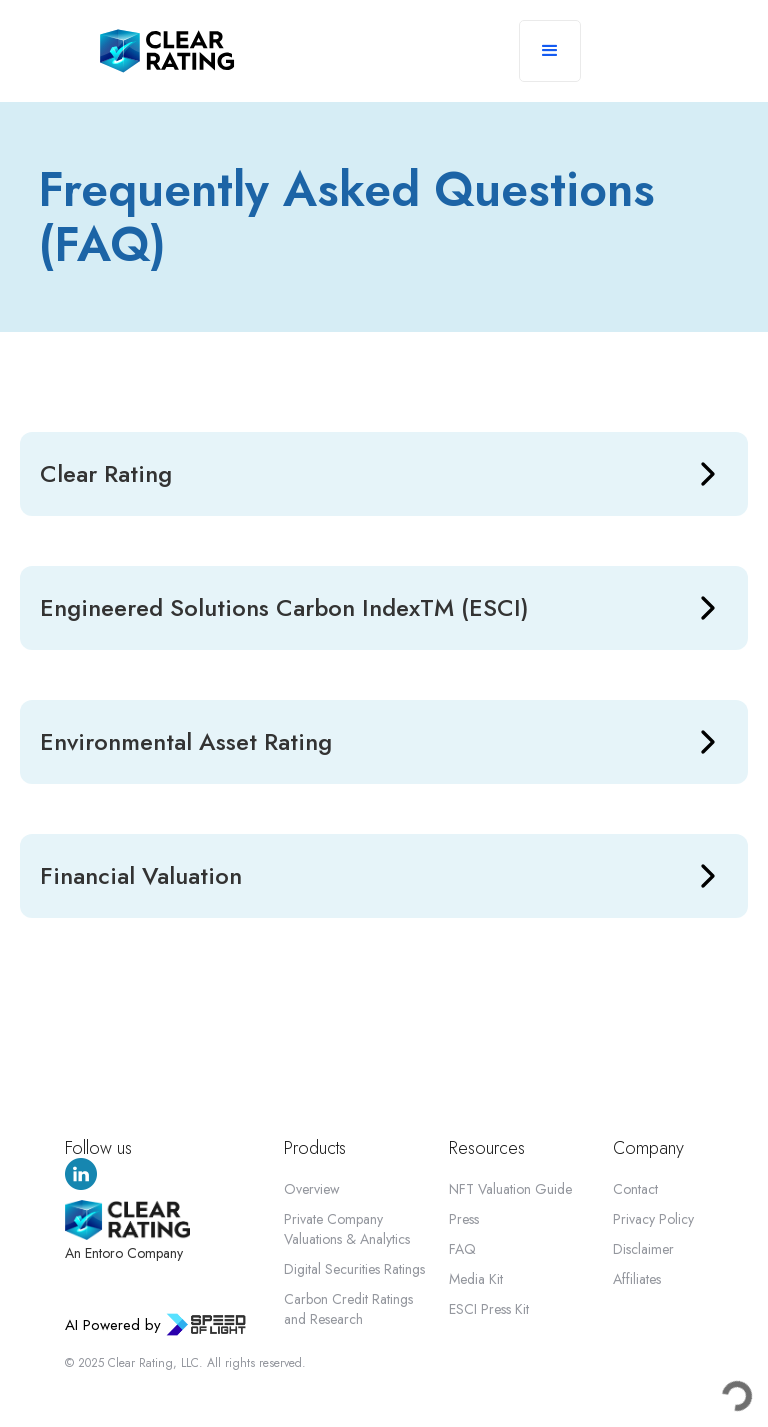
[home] (167, 51)
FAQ (462, 1249)
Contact (635, 1189)
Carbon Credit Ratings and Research (348, 1309)
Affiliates (637, 1279)
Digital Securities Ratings (354, 1269)
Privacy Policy (653, 1219)
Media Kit (476, 1279)
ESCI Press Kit (489, 1309)
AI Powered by (113, 1325)
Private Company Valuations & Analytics (347, 1229)
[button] (550, 51)
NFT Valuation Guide (510, 1189)
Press (464, 1219)
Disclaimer (643, 1249)
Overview (312, 1189)
